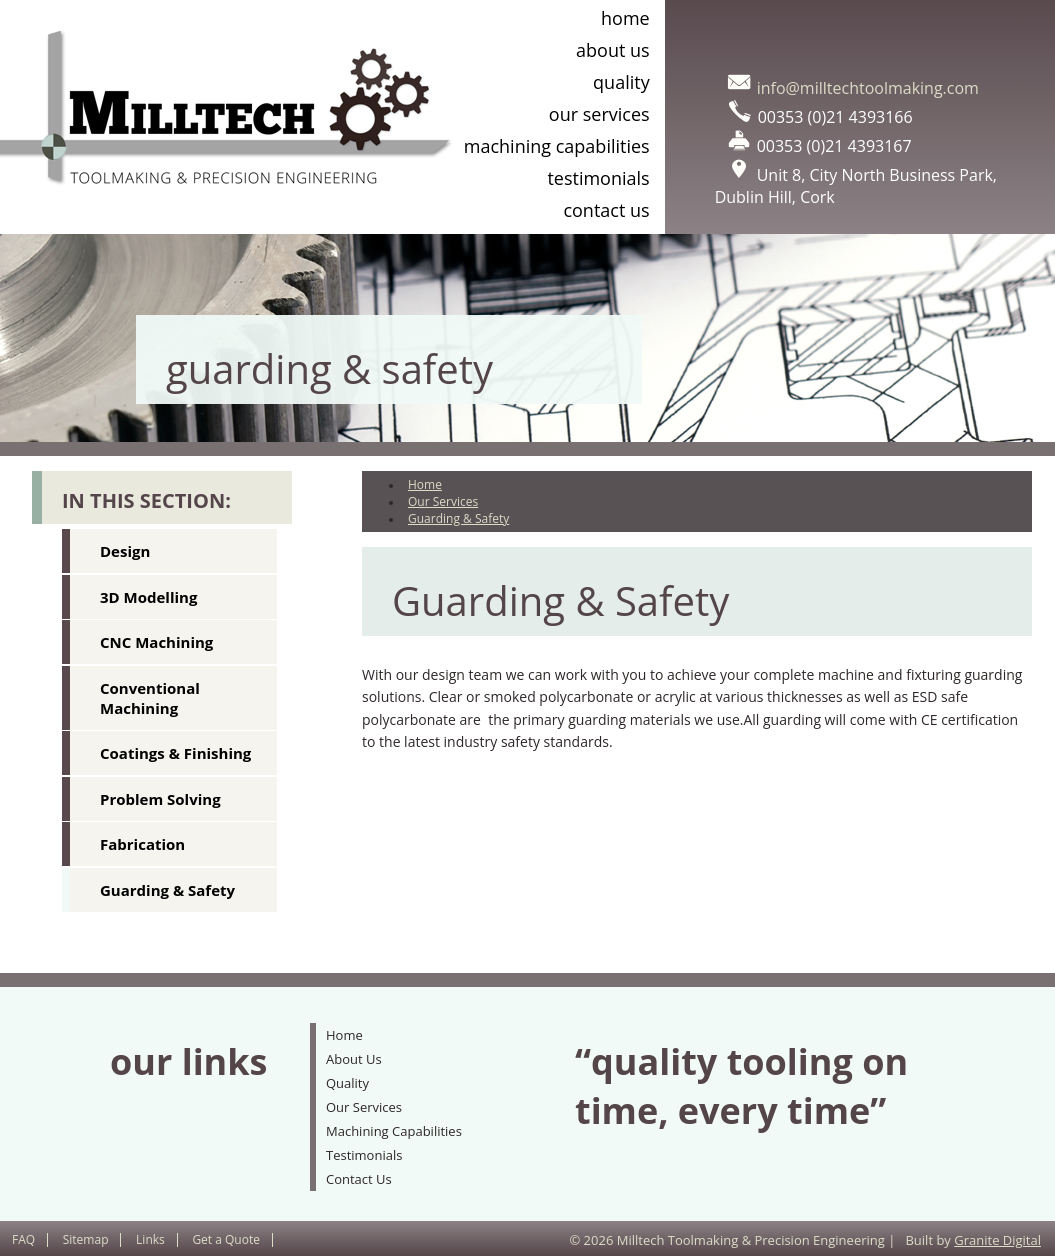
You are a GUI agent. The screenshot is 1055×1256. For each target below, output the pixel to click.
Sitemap (86, 1239)
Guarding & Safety (167, 890)
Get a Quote (226, 1239)
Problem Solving (160, 799)
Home (625, 18)
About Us (613, 50)
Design (125, 551)
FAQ (23, 1239)
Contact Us (606, 210)
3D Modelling (148, 597)
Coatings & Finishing (175, 753)
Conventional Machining (150, 698)
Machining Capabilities (557, 146)
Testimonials (598, 178)
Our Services (599, 114)
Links (150, 1239)
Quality (621, 82)
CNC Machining (156, 642)
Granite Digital (997, 1240)
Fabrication (142, 844)
